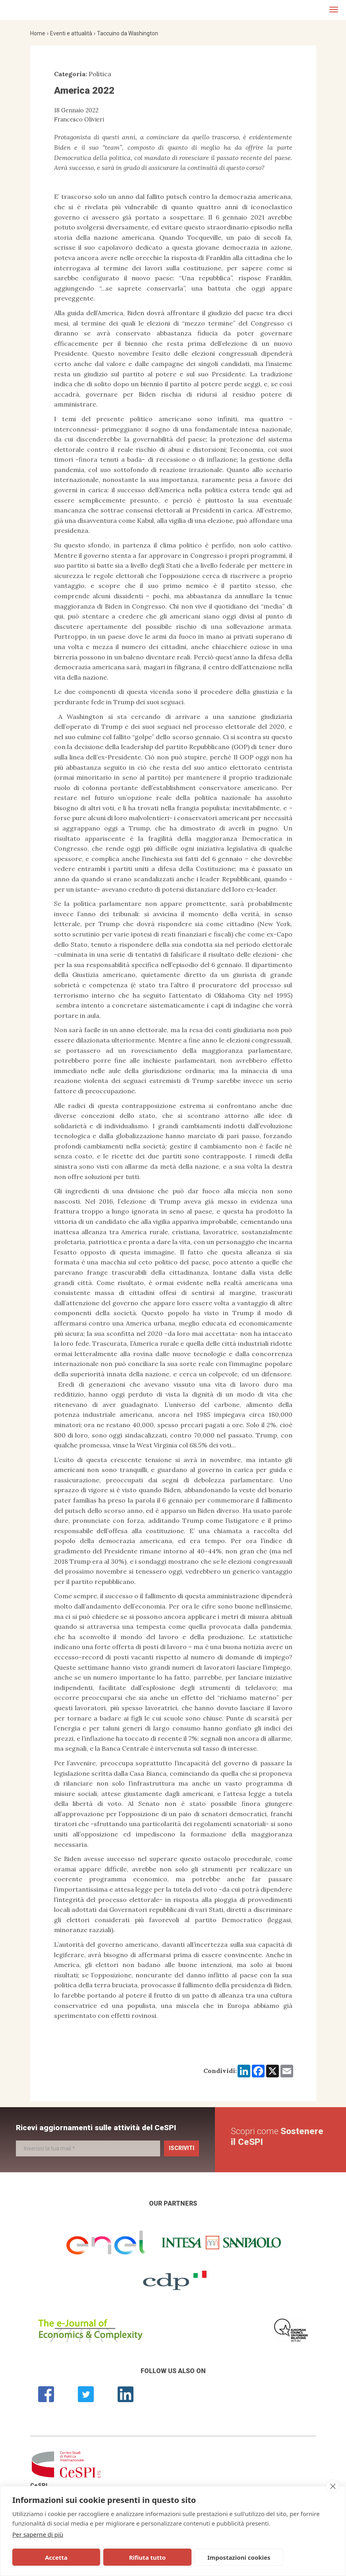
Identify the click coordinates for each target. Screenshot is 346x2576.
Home (37, 33)
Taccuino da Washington (127, 33)
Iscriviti (181, 2148)
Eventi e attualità (71, 33)
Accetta (44, 2557)
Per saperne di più (37, 2534)
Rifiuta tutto (111, 2557)
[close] (332, 2486)
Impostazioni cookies (182, 2557)
